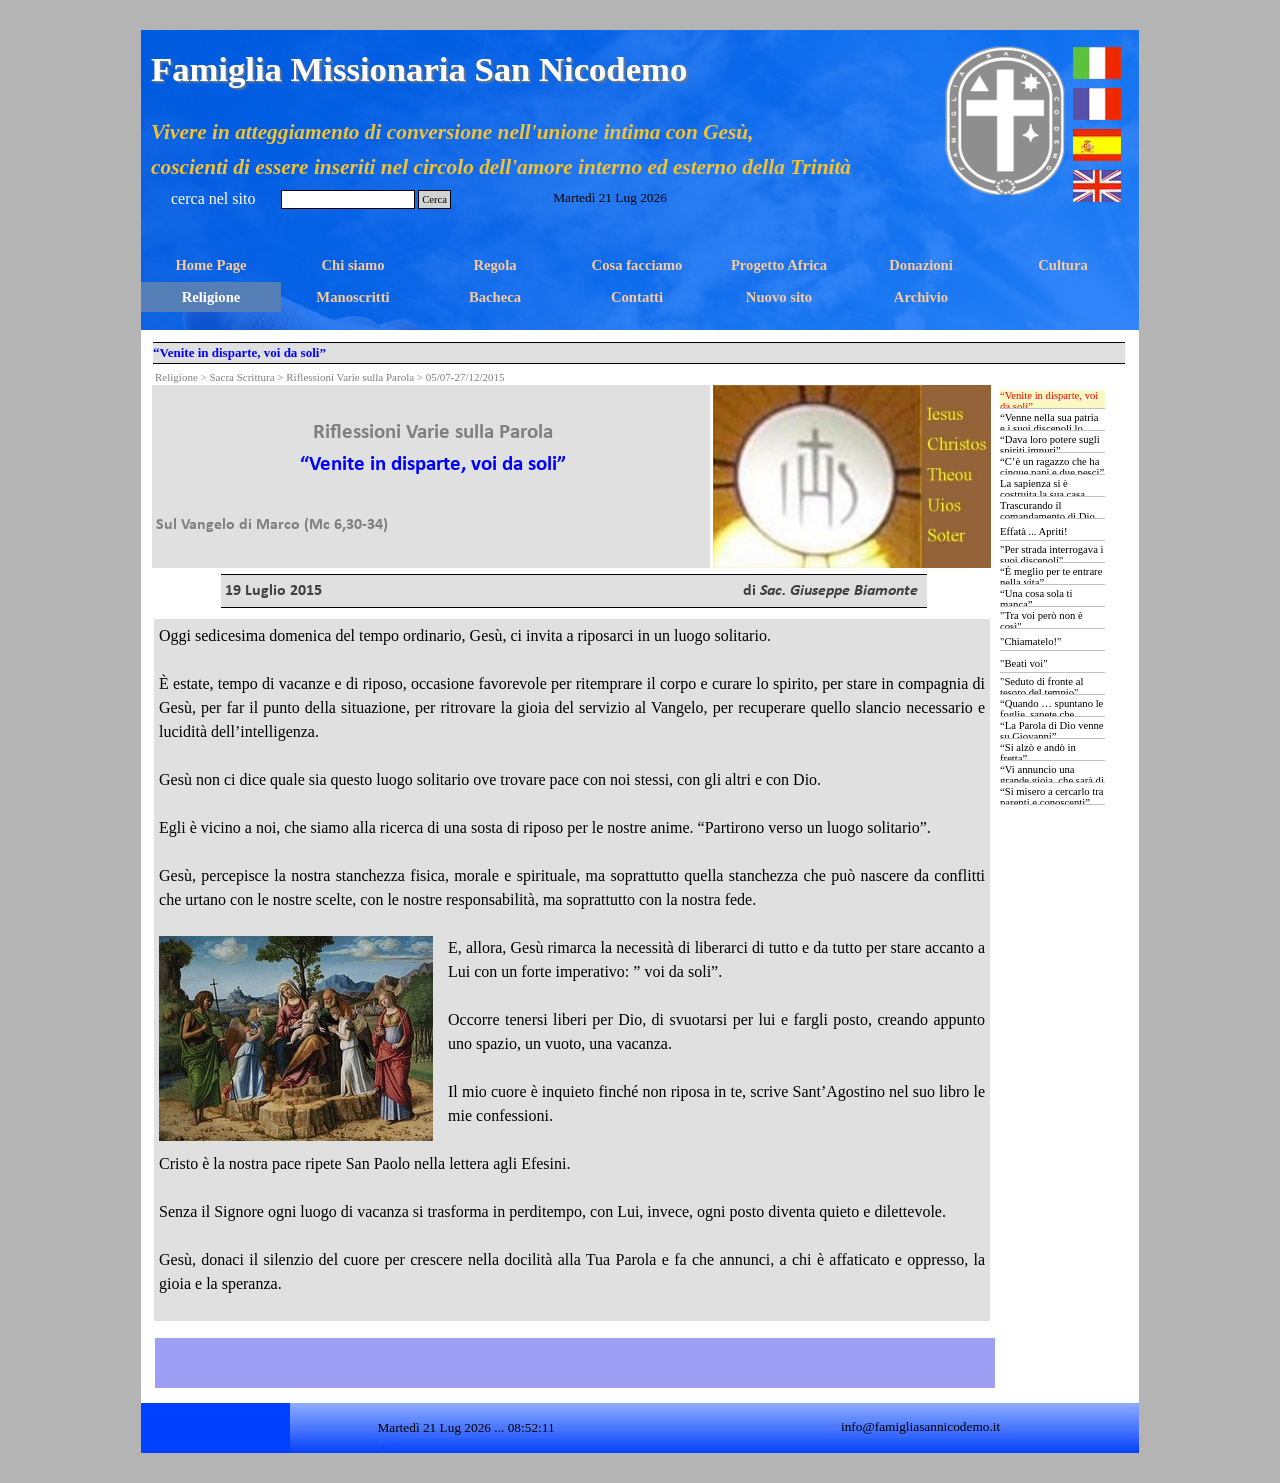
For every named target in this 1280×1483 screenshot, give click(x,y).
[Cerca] (348, 199)
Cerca (434, 199)
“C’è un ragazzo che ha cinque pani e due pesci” (1052, 467)
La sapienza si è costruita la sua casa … (1049, 489)
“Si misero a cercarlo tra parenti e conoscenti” (1052, 797)
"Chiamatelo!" (1030, 641)
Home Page (210, 265)
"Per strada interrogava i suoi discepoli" (1051, 555)
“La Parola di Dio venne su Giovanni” (1052, 731)
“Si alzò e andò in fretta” (1038, 753)
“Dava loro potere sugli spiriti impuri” (1050, 445)
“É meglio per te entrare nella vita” (1051, 577)
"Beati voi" (1023, 663)
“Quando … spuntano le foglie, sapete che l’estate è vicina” (1051, 714)
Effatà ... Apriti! (1034, 531)
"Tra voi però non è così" (1041, 621)
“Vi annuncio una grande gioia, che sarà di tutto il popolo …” (1052, 780)
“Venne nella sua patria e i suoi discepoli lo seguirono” (1049, 428)
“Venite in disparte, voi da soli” (1049, 401)
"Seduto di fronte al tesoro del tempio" (1041, 687)
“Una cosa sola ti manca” (1036, 599)
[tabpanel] (433, 461)
